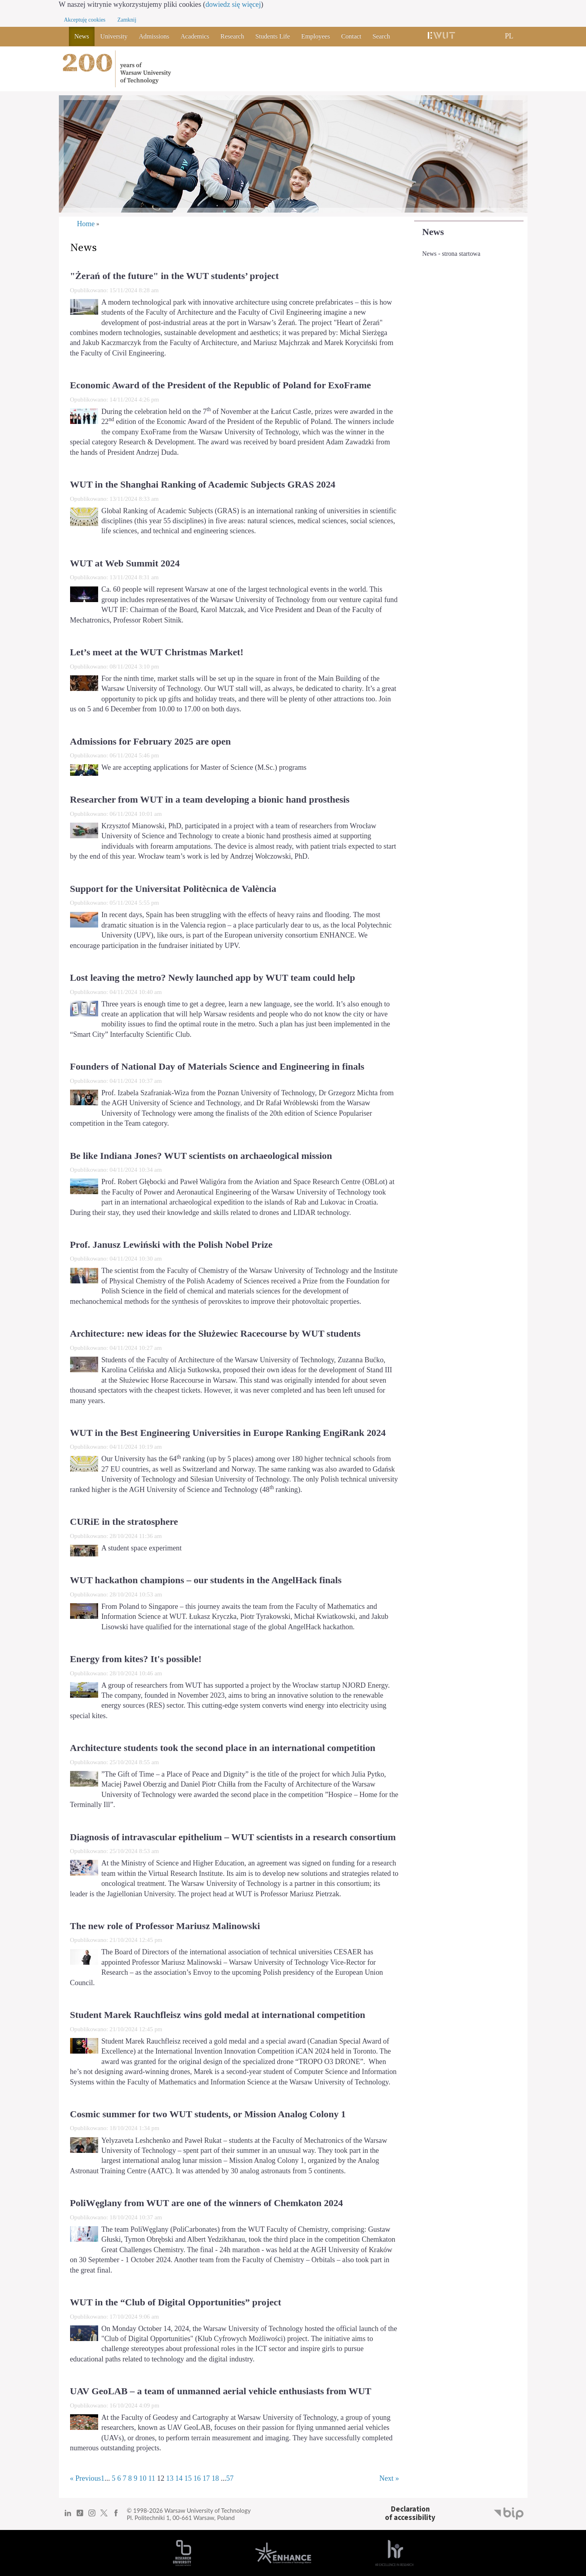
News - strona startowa (451, 253)
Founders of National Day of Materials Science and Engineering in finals (217, 1066)
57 (230, 2478)
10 (142, 2478)
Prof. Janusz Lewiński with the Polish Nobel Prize (171, 1244)
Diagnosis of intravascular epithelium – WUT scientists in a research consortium (233, 1837)
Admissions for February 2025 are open (150, 741)
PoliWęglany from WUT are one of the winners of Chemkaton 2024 (206, 2203)
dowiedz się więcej (233, 4)
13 (169, 2478)
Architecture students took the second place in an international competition (223, 1748)
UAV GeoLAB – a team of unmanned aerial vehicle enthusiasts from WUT (220, 2391)
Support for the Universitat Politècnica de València (173, 888)
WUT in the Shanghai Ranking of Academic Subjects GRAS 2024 (203, 484)
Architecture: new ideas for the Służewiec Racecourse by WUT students (215, 1333)
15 (187, 2478)
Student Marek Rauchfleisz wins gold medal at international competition (217, 2015)
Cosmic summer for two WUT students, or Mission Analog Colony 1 (208, 2114)
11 (151, 2478)
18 (215, 2478)
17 (206, 2478)
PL (509, 36)
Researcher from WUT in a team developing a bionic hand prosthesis (210, 799)
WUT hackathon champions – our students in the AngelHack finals (206, 1580)
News (433, 232)
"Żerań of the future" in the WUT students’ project (174, 276)
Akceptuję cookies (85, 20)
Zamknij (126, 20)
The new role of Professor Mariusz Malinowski (165, 1926)
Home (86, 224)
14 (179, 2478)
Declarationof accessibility (410, 2513)
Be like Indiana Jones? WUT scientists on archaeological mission (201, 1155)
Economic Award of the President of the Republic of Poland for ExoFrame (220, 385)
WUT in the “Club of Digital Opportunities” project (175, 2302)
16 (197, 2478)
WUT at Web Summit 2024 (125, 563)
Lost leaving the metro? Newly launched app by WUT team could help (212, 977)
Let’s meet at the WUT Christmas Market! (157, 652)
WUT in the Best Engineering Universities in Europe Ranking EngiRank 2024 (228, 1433)
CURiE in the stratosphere (124, 1521)
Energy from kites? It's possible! (136, 1659)
